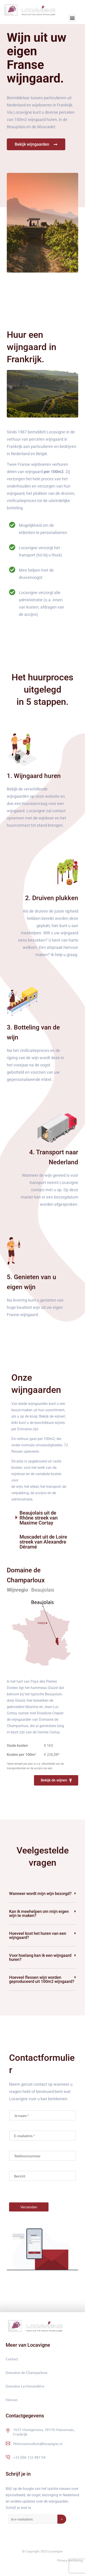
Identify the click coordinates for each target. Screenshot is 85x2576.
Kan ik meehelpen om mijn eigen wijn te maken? (39, 1917)
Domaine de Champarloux (26, 2372)
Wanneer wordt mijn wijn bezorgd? (40, 1897)
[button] (72, 18)
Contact (12, 2358)
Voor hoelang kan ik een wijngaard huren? (40, 1961)
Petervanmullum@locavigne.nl (37, 2443)
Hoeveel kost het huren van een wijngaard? (37, 1939)
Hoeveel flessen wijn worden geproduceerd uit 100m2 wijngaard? (41, 1983)
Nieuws (12, 2399)
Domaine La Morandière (25, 2386)
